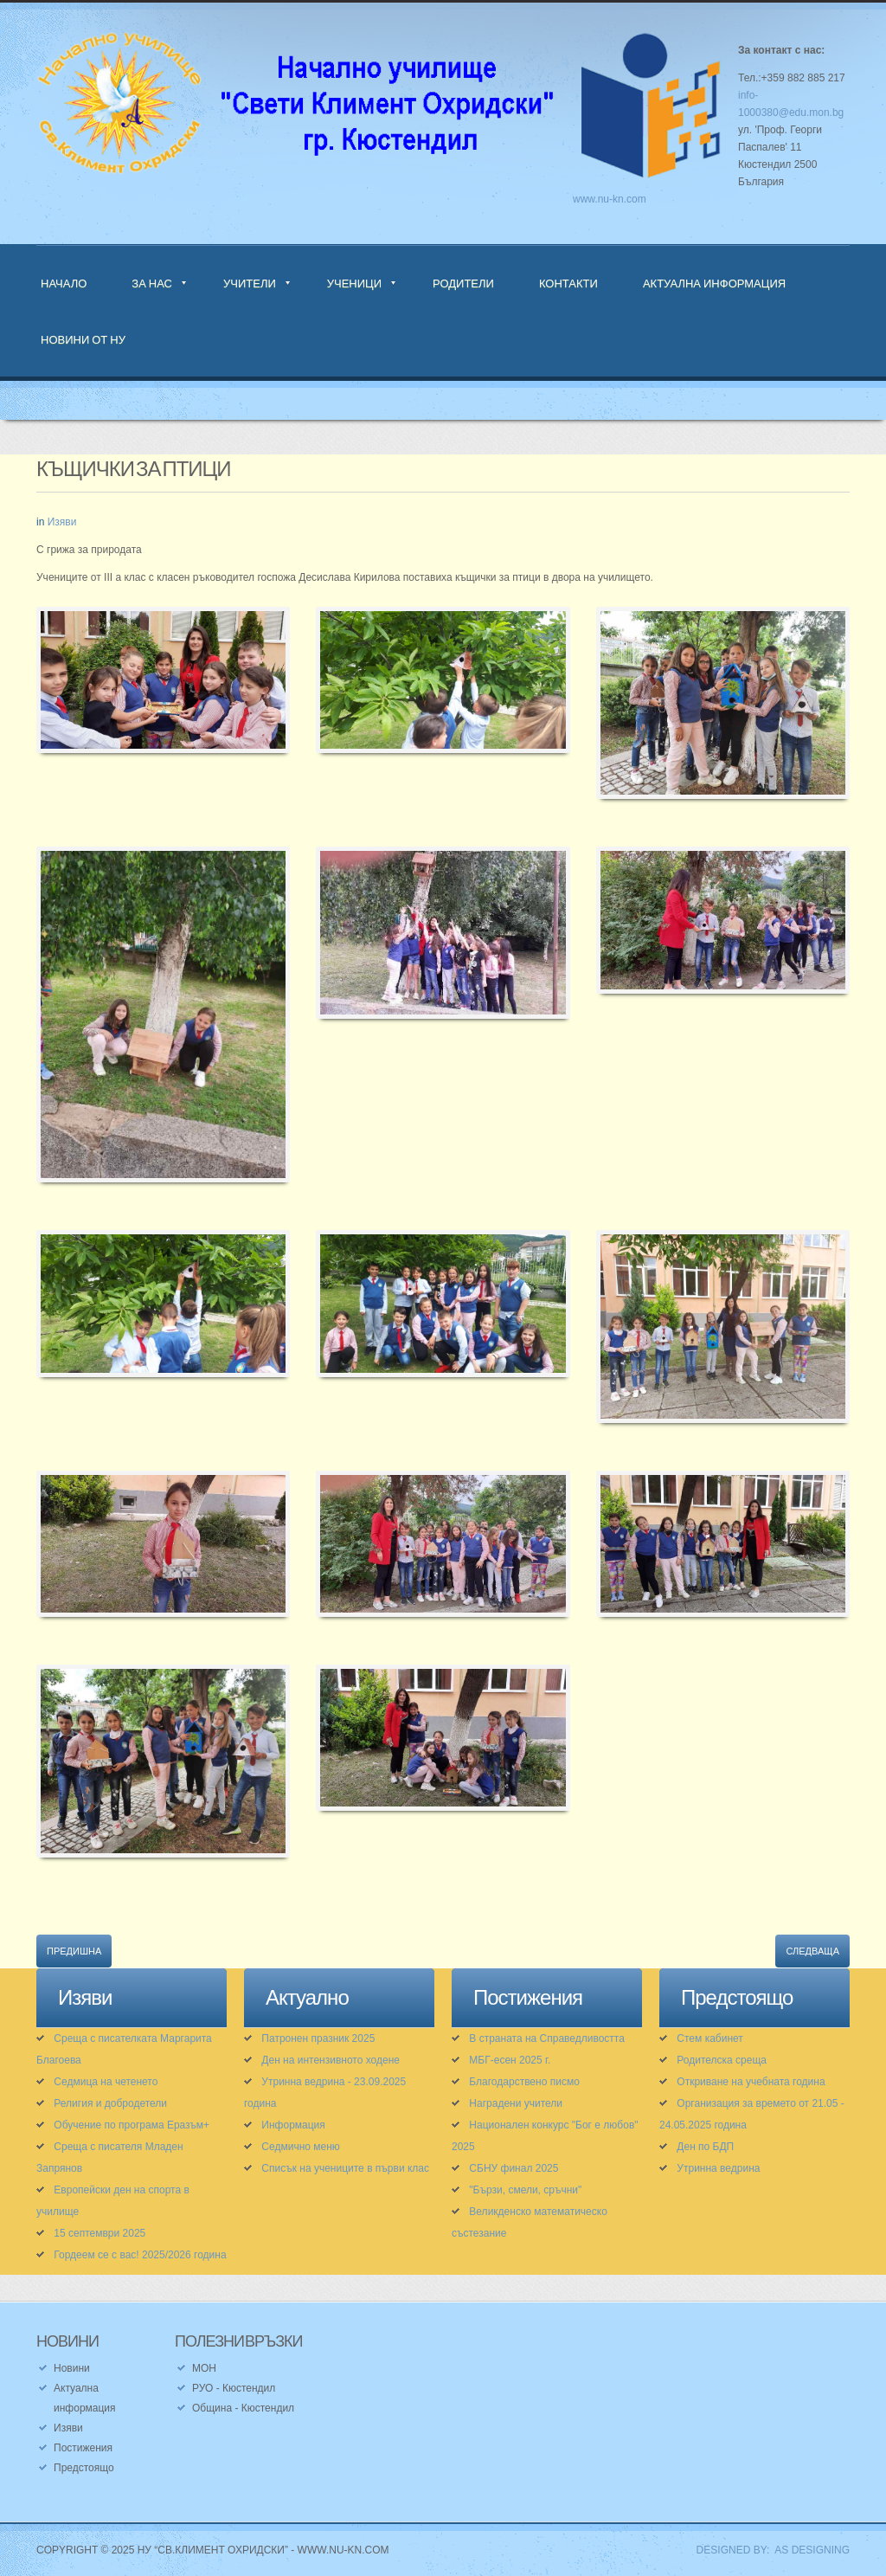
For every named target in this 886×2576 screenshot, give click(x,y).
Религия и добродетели (110, 2103)
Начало (64, 283)
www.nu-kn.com (609, 199)
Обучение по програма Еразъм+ (131, 2125)
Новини (72, 2368)
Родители (463, 283)
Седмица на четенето (105, 2082)
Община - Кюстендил (243, 2408)
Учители (249, 283)
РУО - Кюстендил (233, 2388)
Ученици (354, 283)
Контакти (568, 283)
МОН (204, 2368)
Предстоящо (84, 2468)
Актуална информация (714, 283)
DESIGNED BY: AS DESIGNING (767, 2550)
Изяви (62, 522)
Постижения (83, 2448)
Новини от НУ (83, 339)
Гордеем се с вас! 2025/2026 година (140, 2255)
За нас (152, 283)
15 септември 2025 (99, 2233)
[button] (163, 691)
